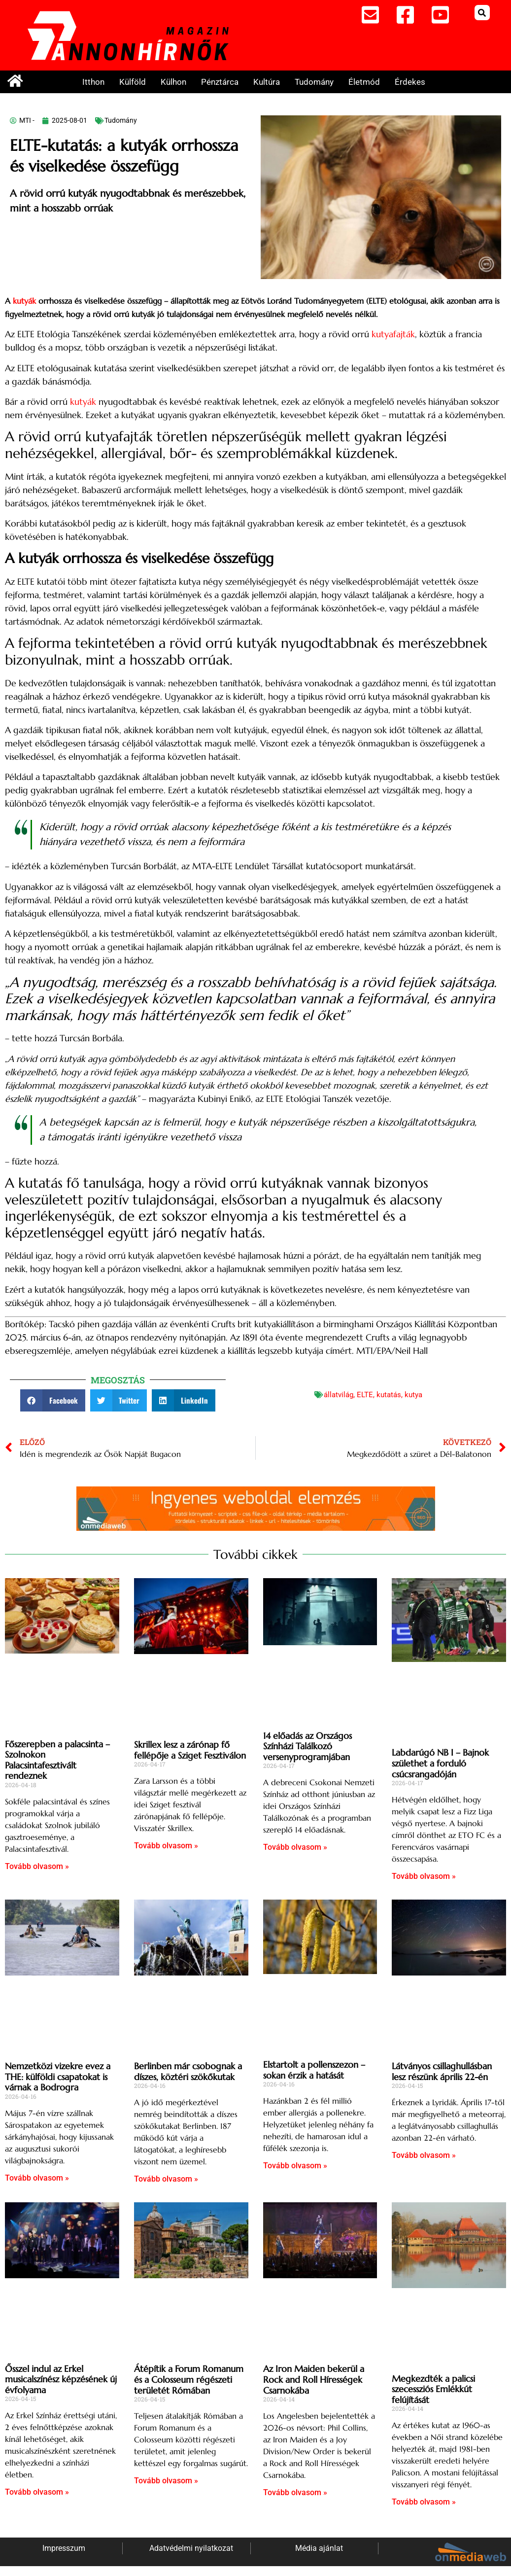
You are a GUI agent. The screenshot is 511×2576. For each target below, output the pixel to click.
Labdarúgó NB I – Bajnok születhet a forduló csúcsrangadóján (440, 1763)
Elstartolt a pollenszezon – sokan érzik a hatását (314, 2070)
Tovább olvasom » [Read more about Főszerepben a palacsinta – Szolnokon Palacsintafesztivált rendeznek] (37, 1866)
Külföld (132, 82)
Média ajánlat (319, 2548)
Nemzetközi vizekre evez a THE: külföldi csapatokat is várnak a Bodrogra (57, 2076)
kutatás (388, 1394)
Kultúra (266, 82)
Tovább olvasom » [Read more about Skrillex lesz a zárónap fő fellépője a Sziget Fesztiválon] (166, 1845)
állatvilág (338, 1394)
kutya (413, 1394)
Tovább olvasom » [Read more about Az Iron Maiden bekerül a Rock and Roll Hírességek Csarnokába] (295, 2492)
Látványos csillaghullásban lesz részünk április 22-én (442, 2071)
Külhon (173, 82)
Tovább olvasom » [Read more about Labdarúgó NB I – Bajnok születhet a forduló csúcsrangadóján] (424, 1876)
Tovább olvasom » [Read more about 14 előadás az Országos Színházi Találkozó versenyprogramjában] (295, 1847)
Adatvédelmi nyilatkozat (191, 2548)
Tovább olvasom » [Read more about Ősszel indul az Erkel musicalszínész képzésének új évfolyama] (37, 2492)
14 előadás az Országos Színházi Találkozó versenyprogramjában (307, 1746)
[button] (482, 12)
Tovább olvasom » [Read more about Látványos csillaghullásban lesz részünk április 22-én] (424, 2155)
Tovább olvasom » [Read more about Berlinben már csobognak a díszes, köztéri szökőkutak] (166, 2179)
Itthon (93, 82)
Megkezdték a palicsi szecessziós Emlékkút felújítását (433, 2389)
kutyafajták (393, 334)
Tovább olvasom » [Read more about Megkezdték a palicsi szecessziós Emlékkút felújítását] (424, 2501)
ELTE (365, 1394)
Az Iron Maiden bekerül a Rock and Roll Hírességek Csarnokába (313, 2379)
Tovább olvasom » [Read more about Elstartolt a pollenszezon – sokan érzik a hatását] (295, 2165)
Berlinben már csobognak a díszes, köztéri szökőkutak (188, 2071)
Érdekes (410, 82)
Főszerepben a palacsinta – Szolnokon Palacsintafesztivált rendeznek (57, 1760)
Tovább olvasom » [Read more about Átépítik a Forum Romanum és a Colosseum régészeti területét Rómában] (166, 2480)
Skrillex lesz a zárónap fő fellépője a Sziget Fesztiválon (190, 1750)
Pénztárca (219, 82)
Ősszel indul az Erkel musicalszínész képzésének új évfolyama (61, 2379)
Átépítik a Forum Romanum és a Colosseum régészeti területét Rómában (188, 2379)
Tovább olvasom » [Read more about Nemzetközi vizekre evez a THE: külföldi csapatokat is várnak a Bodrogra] (37, 2178)
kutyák (24, 301)
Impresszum (63, 2548)
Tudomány (314, 82)
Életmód (364, 82)
